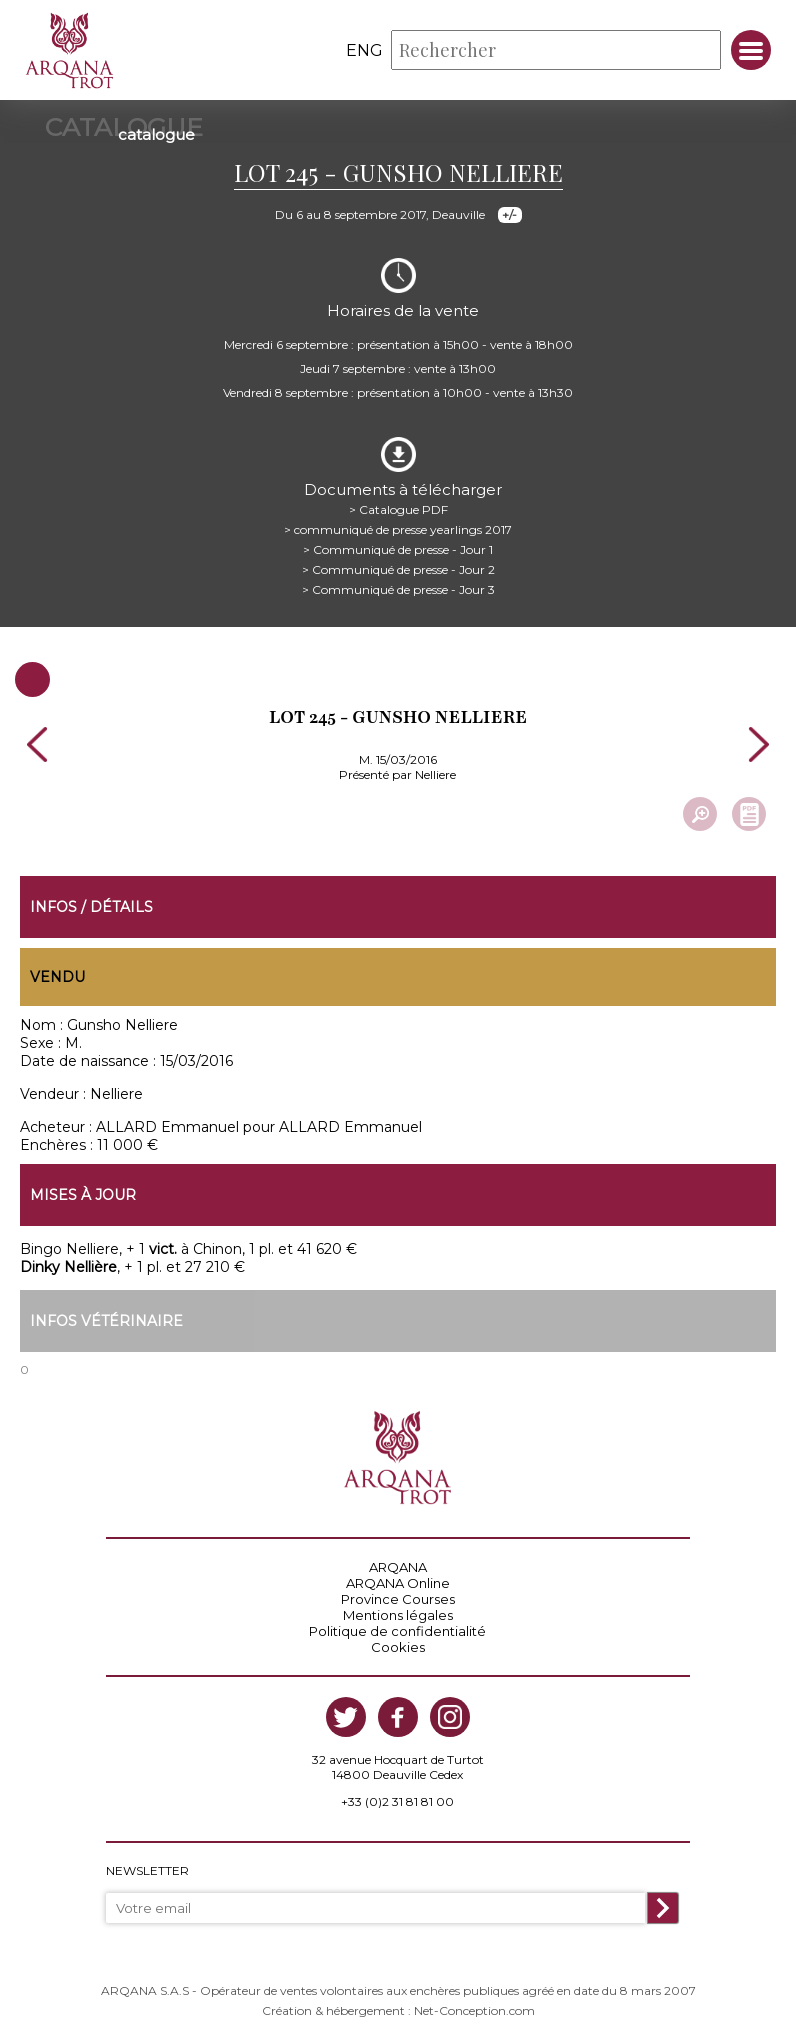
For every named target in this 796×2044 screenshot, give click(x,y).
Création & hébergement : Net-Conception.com (398, 2010)
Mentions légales (398, 1615)
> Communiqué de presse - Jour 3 (398, 589)
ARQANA (398, 1567)
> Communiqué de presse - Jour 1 (398, 549)
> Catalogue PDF (398, 509)
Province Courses (398, 1599)
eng (364, 50)
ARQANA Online (398, 1583)
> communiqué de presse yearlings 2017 (398, 529)
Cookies (398, 1647)
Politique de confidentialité (397, 1631)
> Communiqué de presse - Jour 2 (398, 569)
